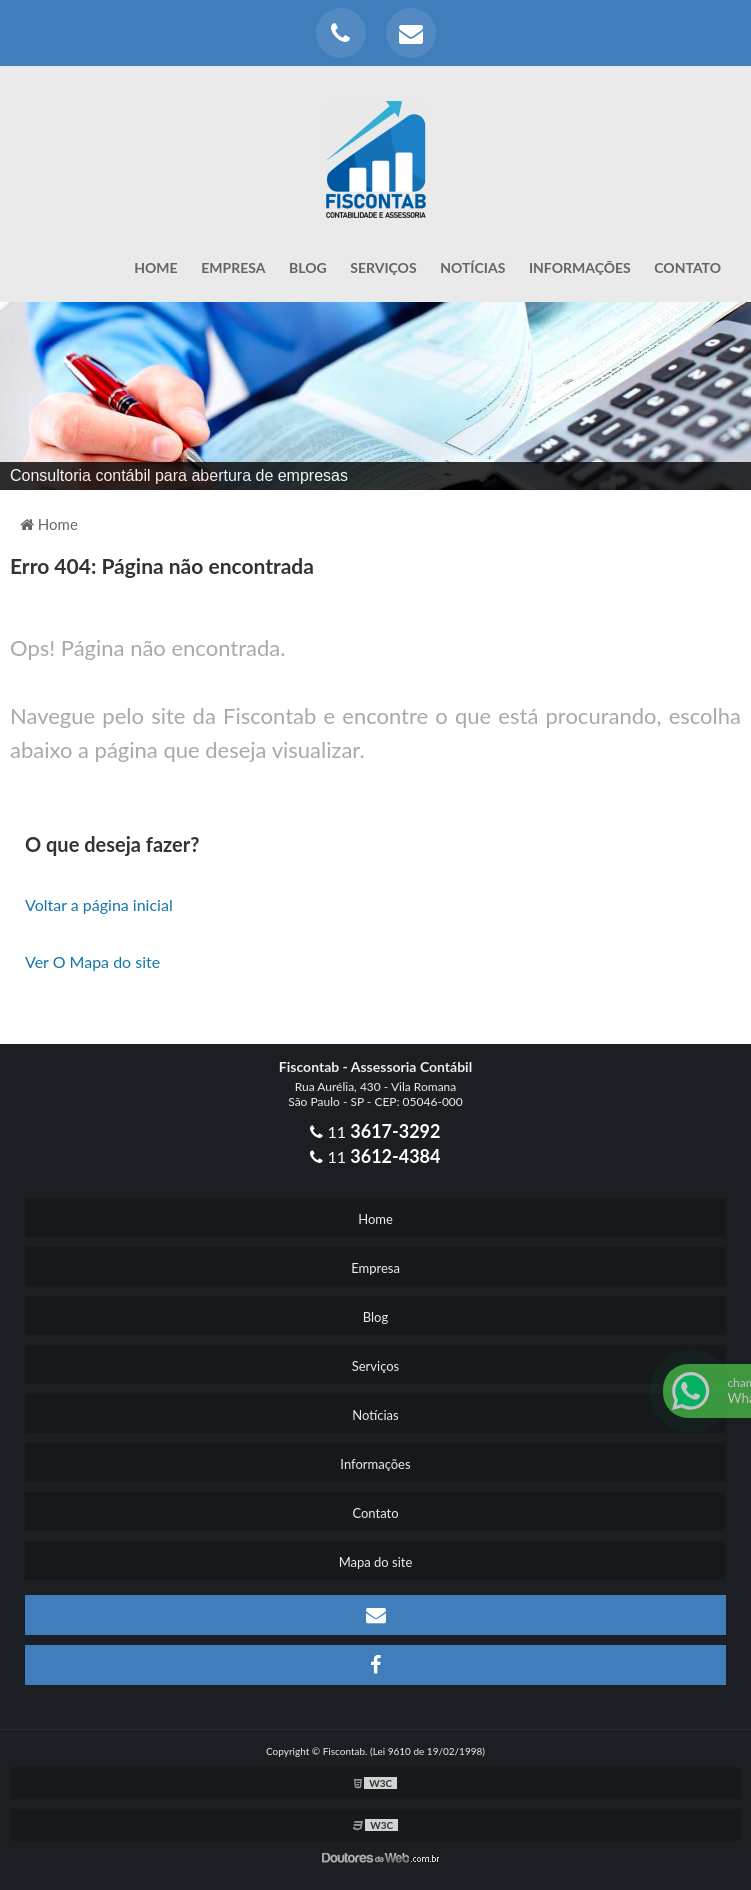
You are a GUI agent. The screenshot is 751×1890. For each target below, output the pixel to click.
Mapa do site (376, 1562)
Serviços (383, 267)
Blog (308, 267)
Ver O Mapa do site (92, 961)
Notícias (472, 267)
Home (155, 267)
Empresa (233, 267)
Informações (580, 267)
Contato (687, 267)
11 (375, 1131)
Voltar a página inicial (99, 904)
